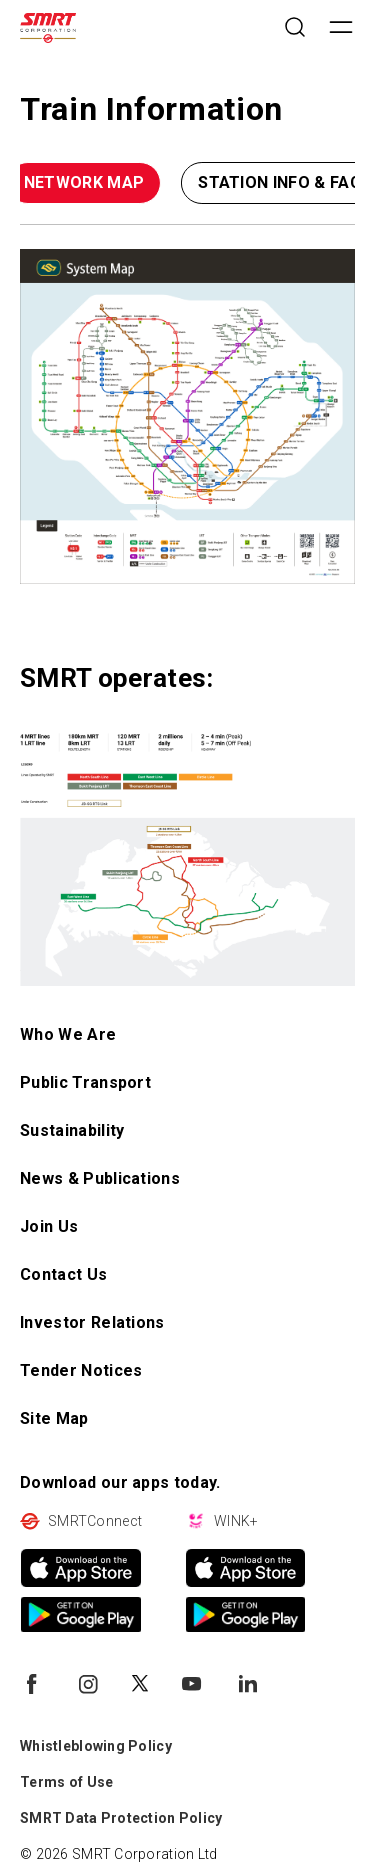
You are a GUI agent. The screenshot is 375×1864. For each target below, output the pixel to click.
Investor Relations (92, 1322)
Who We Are (68, 1034)
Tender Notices (81, 1370)
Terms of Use (66, 1782)
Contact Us (63, 1274)
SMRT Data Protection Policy (121, 1818)
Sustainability (72, 1130)
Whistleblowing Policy (96, 1746)
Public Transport (85, 1082)
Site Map (54, 1418)
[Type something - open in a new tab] (187, 416)
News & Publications (100, 1178)
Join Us (49, 1226)
